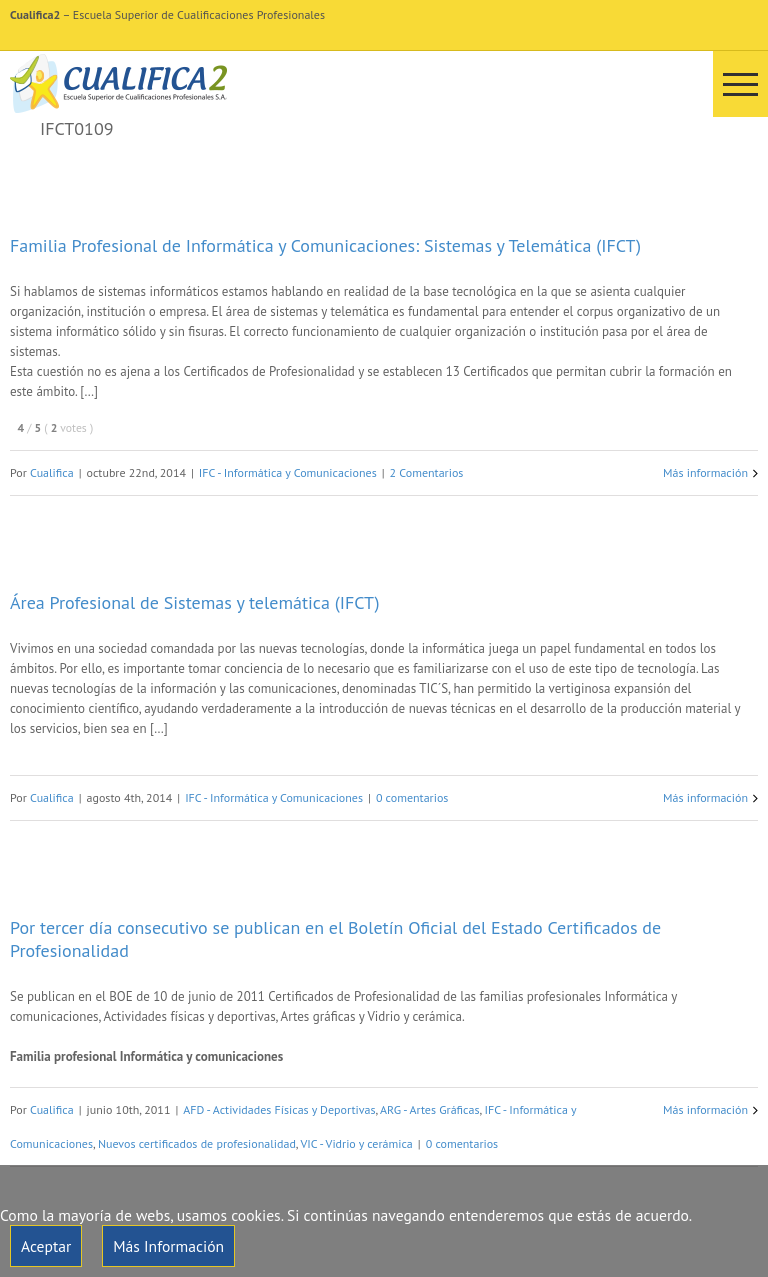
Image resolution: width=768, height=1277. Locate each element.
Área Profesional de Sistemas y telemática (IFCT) (195, 602)
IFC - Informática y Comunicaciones (288, 472)
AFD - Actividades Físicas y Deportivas (279, 1109)
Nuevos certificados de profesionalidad (197, 1143)
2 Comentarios (427, 472)
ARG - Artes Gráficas (429, 1109)
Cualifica (52, 472)
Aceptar (46, 1246)
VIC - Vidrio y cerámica (356, 1143)
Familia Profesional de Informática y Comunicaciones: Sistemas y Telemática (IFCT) (325, 245)
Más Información (168, 1246)
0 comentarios (412, 797)
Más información (705, 472)
